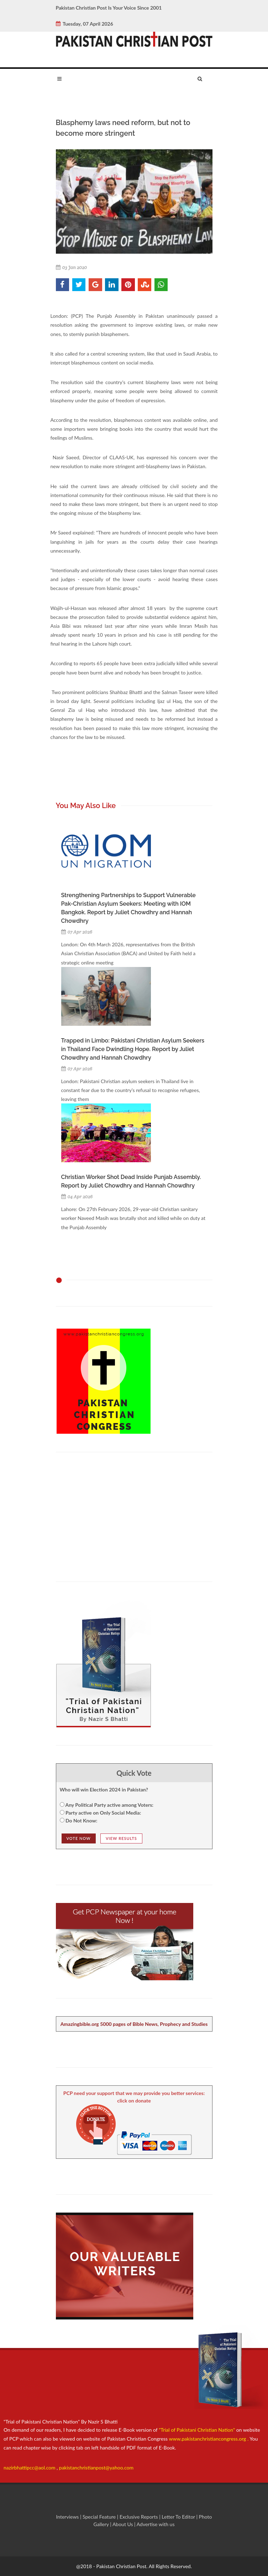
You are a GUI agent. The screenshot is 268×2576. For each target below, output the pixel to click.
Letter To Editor (179, 2517)
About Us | (124, 2524)
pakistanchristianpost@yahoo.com (96, 2467)
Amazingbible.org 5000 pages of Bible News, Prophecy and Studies (134, 2024)
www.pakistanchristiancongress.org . (208, 2439)
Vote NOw (79, 1838)
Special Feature (100, 2517)
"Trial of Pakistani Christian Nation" (197, 2430)
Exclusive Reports (139, 2517)
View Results (121, 1838)
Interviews (68, 2517)
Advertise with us (156, 2524)
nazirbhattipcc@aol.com (30, 2467)
